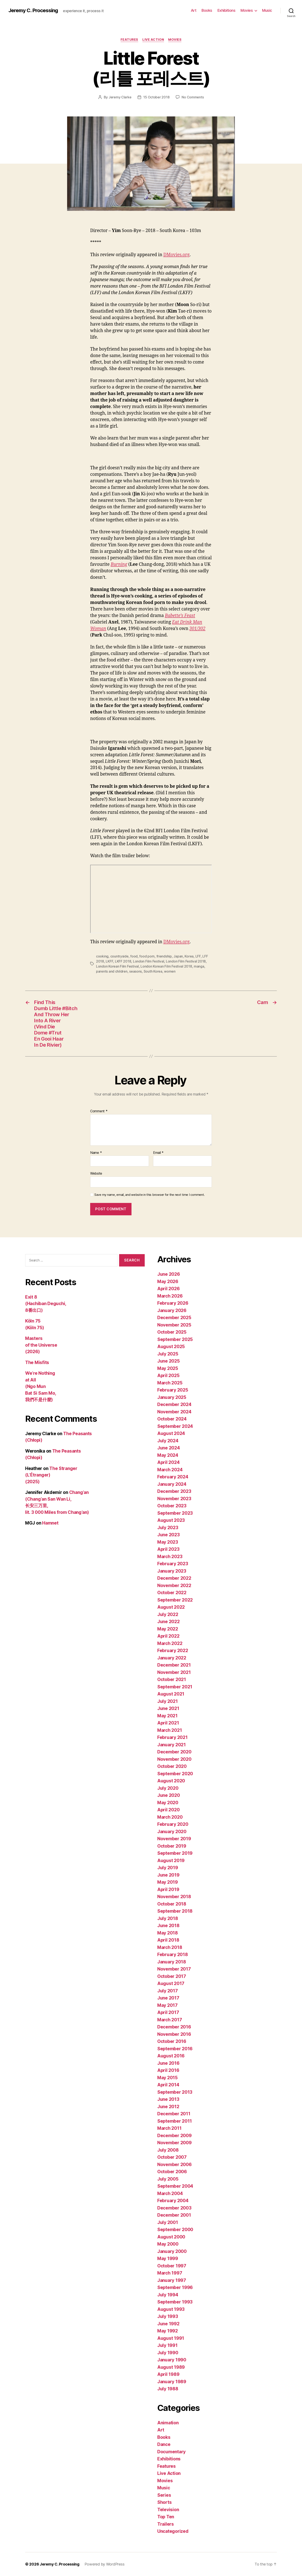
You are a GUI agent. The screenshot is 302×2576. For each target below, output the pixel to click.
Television (168, 2509)
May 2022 (167, 1629)
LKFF (109, 961)
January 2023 (171, 1571)
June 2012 (168, 2106)
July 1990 (167, 2352)
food (134, 956)
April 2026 (168, 1288)
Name (96, 1153)
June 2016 (168, 2063)
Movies (247, 10)
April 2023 (168, 1549)
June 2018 (168, 1925)
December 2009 (174, 2135)
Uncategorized (173, 2531)
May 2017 (167, 2005)
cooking (102, 956)
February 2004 (173, 2200)
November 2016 (174, 2034)
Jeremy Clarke (120, 97)
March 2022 (169, 1643)
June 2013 (168, 2099)
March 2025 (169, 1382)
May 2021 (167, 1715)
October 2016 (171, 2041)
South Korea (153, 971)
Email (158, 1153)
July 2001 (167, 2222)
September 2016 (175, 2048)
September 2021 (174, 1686)
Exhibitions (226, 10)
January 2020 (171, 1831)
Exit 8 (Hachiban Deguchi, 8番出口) (45, 1303)
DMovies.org (176, 255)
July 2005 (167, 2179)
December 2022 (174, 1578)
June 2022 (168, 1621)
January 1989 (171, 2381)
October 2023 (171, 1505)
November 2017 (174, 1969)
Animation (168, 2422)
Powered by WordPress (105, 2564)
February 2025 (172, 1390)
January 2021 (171, 1744)
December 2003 (174, 2208)
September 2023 (175, 1513)
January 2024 (171, 1484)
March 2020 (169, 1817)
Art (194, 10)
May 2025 (167, 1368)
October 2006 (172, 2171)
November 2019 (174, 1838)
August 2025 (171, 1346)
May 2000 (167, 2244)
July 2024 (167, 1440)
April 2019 (168, 1889)
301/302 (197, 628)
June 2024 (168, 1447)
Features (129, 40)
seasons (135, 971)
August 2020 (171, 1780)
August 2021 (170, 1694)
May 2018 (167, 1933)
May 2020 (167, 1802)
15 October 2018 (156, 97)
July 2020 (167, 1788)
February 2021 (172, 1737)
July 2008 (168, 2150)
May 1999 (167, 2258)
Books (207, 10)
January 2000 (172, 2251)
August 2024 (171, 1433)
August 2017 (170, 1983)
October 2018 (171, 1904)
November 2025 (174, 1325)
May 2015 (167, 2077)
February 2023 (172, 1563)
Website (96, 1173)
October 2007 (172, 2157)
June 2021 (168, 1708)
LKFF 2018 (123, 961)
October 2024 (172, 1419)
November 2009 (174, 2142)
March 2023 (169, 1556)
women (170, 971)
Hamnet (50, 1523)
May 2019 (167, 1882)
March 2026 (169, 1296)
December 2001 (174, 2215)
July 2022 (167, 1614)
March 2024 (169, 1469)
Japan (178, 956)
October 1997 (171, 2265)
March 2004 (170, 2193)
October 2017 (171, 1976)
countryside (119, 956)
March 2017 (169, 2019)
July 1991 (167, 2345)
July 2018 (167, 1918)
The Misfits (37, 1362)
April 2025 (168, 1375)
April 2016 (168, 2070)
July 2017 (167, 1990)
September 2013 (174, 2092)
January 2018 (171, 1961)
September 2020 (175, 1773)
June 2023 (168, 1534)
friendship (164, 956)
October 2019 (171, 1846)
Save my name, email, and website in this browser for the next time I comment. (149, 1195)
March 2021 (169, 1730)
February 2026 (172, 1303)
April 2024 (168, 1462)
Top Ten (165, 2516)
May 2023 (167, 1542)
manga (199, 966)
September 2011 (174, 2121)
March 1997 (169, 2273)
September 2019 (175, 1853)
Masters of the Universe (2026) (41, 1345)
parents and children (112, 971)
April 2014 (168, 2084)
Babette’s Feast (180, 615)
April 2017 (168, 2012)
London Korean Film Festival (117, 966)
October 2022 (171, 1592)
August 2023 (171, 1520)
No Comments (193, 97)
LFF (198, 956)
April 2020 (168, 1809)
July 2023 (167, 1527)
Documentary (171, 2451)
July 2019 (167, 1867)
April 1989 (168, 2374)
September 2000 (175, 2229)
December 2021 (174, 1665)
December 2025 (174, 1317)
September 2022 (175, 1600)
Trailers (165, 2524)
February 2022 (172, 1650)
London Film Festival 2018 (186, 961)
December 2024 (174, 1404)
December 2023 (174, 1491)
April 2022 (168, 1636)
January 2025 (171, 1397)
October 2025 (171, 1332)
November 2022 (174, 1585)
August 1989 (171, 2367)
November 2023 (174, 1498)
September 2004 (175, 2186)
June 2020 (168, 1795)
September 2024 (175, 1426)
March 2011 (169, 2128)
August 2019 (171, 1860)
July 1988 (167, 2388)
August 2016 (171, 2055)
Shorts (164, 2502)
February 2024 (172, 1476)
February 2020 (172, 1824)
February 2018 (172, 1954)
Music (267, 10)
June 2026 (168, 1274)
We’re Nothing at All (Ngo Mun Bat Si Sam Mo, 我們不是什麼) (40, 1386)
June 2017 (168, 1998)
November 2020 (174, 1759)
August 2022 (171, 1607)
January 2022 (171, 1657)
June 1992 (168, 2323)
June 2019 (168, 1875)
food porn (147, 956)
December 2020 (174, 1751)
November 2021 (174, 1672)
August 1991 (170, 2338)
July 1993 (167, 2316)
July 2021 (167, 1701)
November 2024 (174, 1411)
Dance (164, 2444)
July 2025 (167, 1353)
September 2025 (175, 1339)
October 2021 (171, 1679)
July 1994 (167, 2294)
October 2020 (172, 1766)
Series (164, 2495)
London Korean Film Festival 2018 (166, 966)
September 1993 (175, 2302)
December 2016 (174, 2026)
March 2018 (169, 1947)
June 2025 (168, 1361)
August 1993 (171, 2309)
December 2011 (173, 2113)
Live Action (153, 40)
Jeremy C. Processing (33, 10)
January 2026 (171, 1310)
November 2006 (174, 2164)
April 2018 (168, 1940)
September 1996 (175, 2287)
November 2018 (174, 1896)
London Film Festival (148, 961)
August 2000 (171, 2236)
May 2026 (167, 1281)
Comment (99, 1111)
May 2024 (167, 1455)
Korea (189, 956)
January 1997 (171, 2280)
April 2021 (168, 1723)
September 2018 (175, 1911)
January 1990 (171, 2359)
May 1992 (167, 2330)
